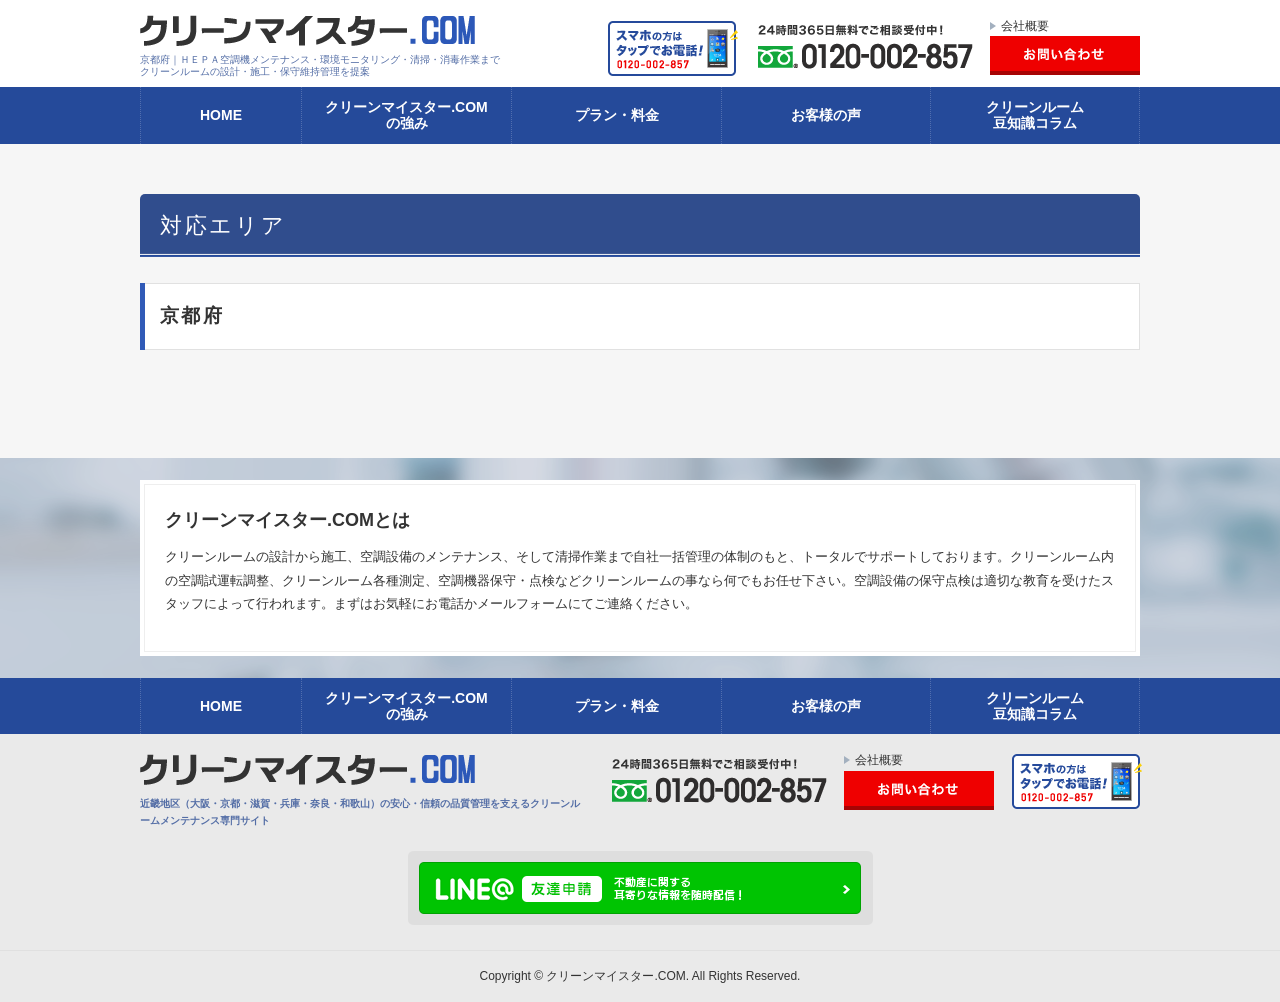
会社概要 (1025, 26)
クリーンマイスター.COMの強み (406, 115)
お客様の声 (826, 115)
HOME (221, 115)
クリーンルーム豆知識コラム (1035, 115)
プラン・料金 (617, 115)
